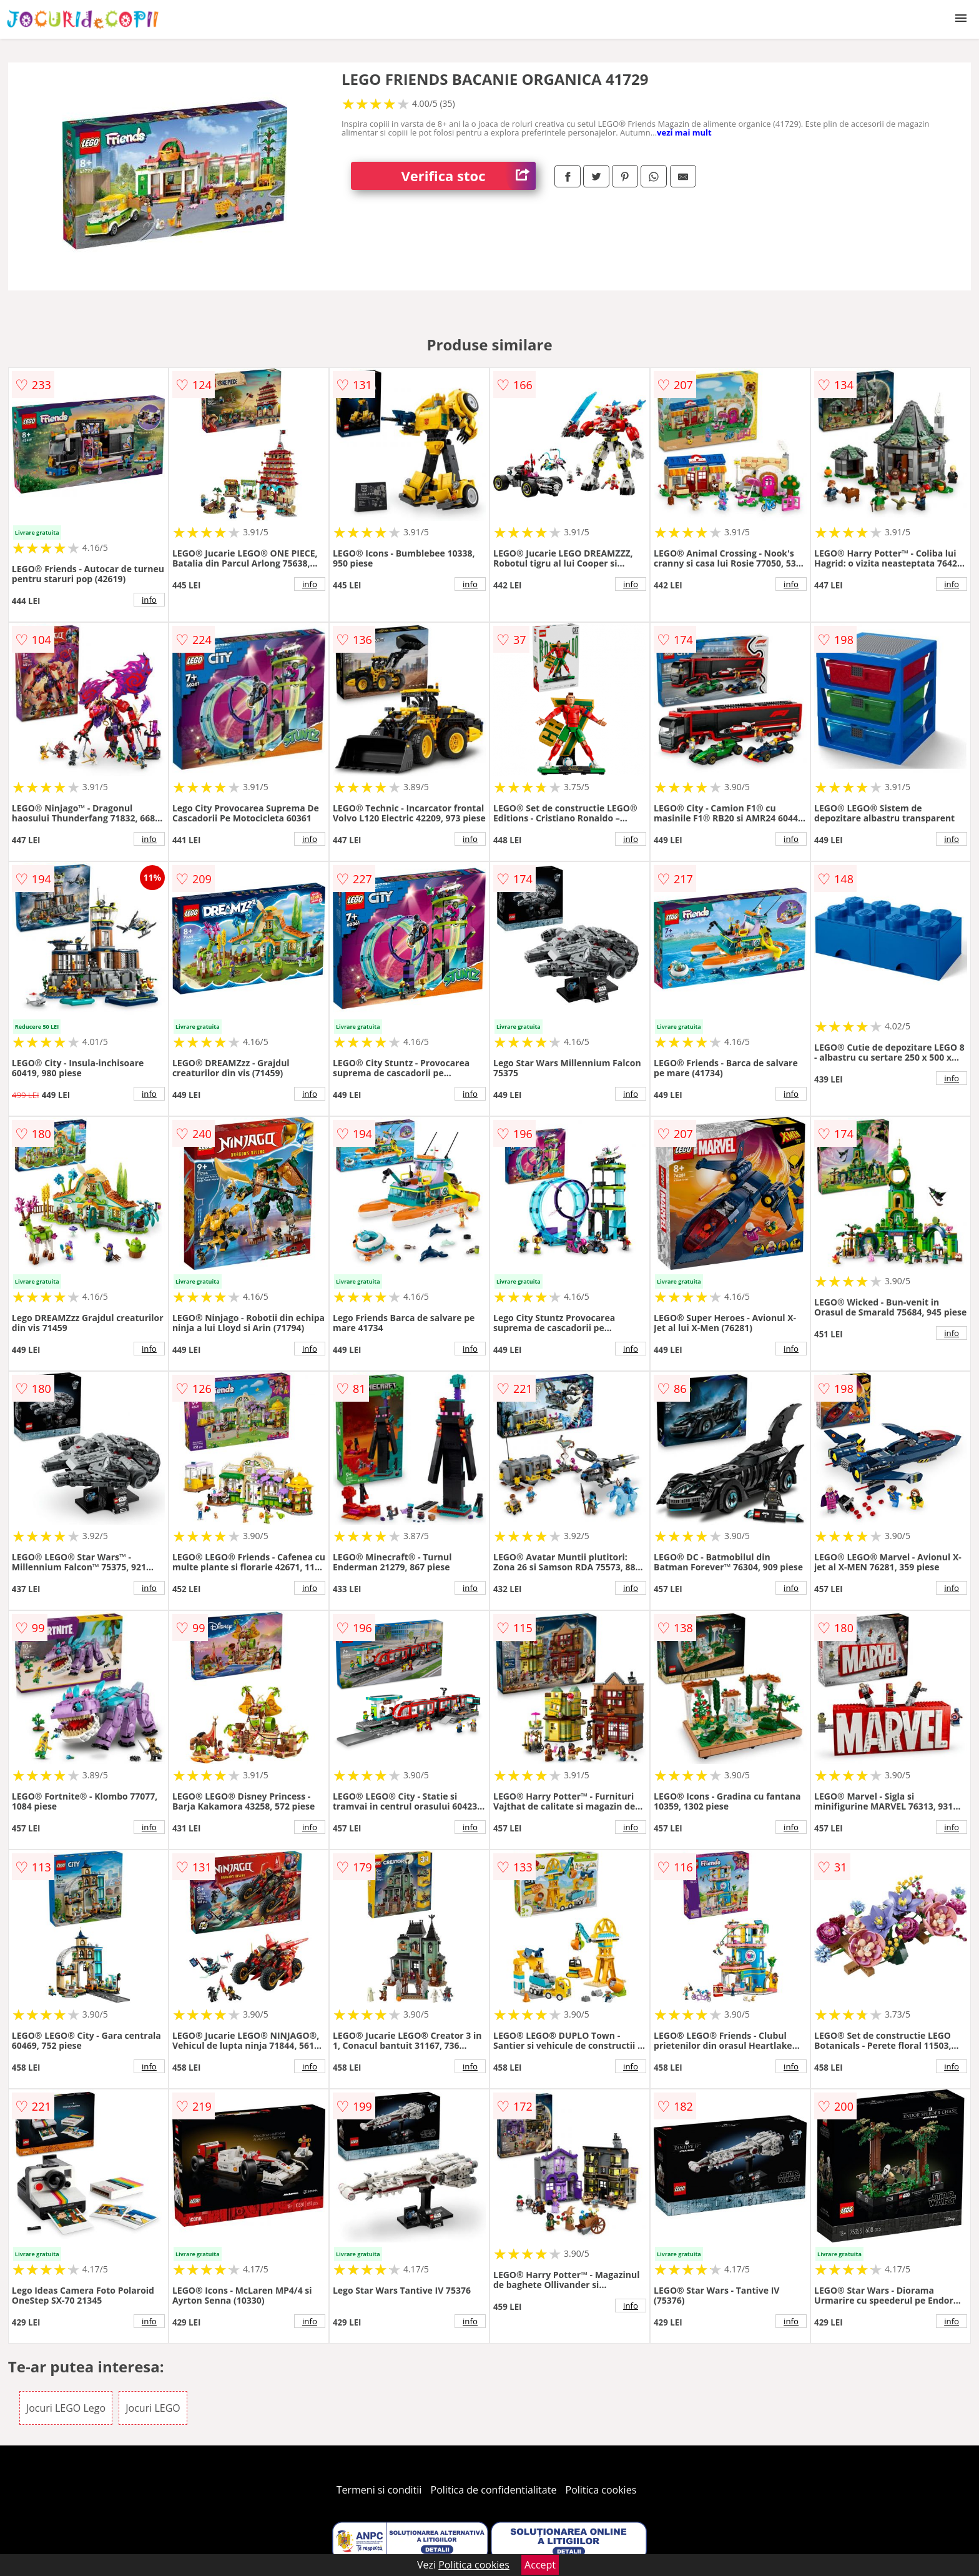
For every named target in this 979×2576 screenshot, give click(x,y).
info (149, 599)
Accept (540, 2565)
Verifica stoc (468, 176)
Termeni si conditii (379, 2490)
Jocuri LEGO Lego (66, 2408)
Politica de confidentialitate (494, 2490)
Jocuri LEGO (152, 2408)
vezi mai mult (684, 132)
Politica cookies (601, 2490)
